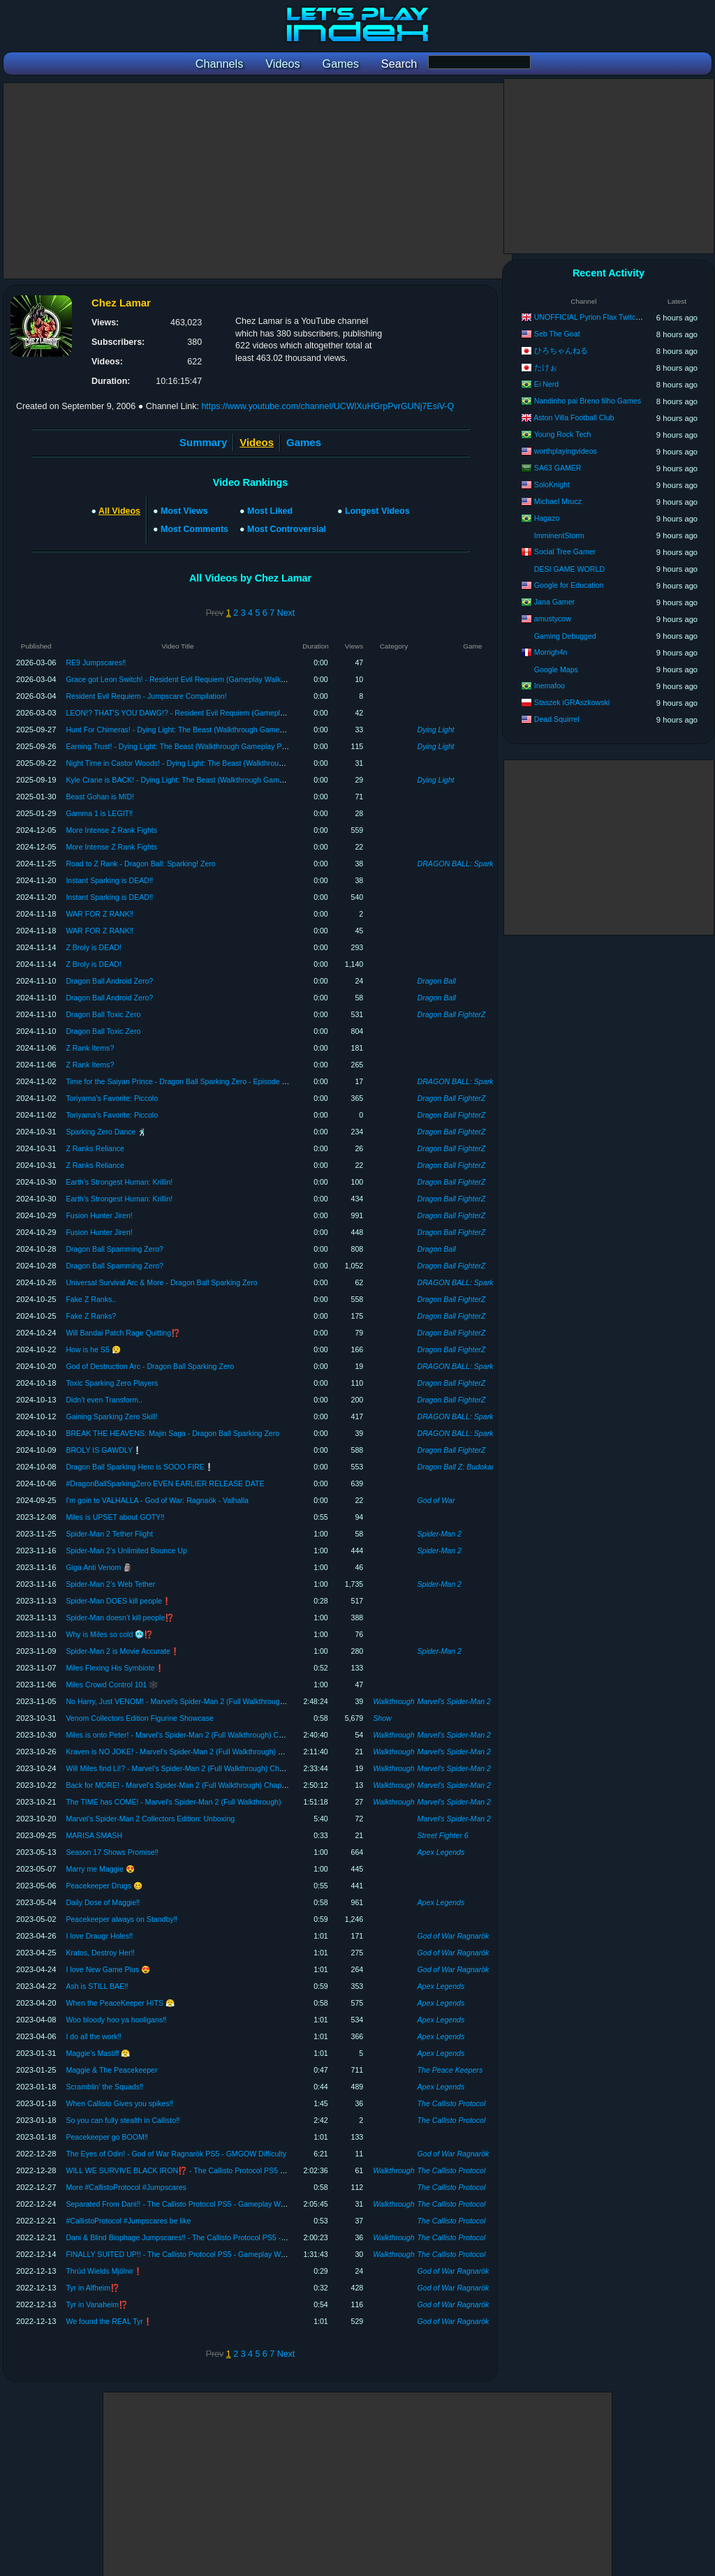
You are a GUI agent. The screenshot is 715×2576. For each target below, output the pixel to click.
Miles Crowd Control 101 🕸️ (112, 1684)
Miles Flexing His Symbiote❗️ (114, 1668)
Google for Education (569, 585)
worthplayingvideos (565, 451)
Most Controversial (286, 529)
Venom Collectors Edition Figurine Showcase (139, 1718)
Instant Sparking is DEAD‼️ (109, 880)
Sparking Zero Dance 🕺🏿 (106, 1131)
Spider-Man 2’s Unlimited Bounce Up (126, 1550)
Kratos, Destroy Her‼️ (100, 1952)
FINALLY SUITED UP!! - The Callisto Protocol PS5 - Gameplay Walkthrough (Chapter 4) (210, 2254)
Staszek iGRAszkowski (572, 702)
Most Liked (270, 511)
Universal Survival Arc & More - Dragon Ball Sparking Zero (161, 1282)
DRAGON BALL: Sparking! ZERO (473, 863)
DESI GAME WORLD (569, 569)
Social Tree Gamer (565, 551)
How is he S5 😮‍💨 (93, 1349)
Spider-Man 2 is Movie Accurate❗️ (122, 1651)
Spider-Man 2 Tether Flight (109, 1534)
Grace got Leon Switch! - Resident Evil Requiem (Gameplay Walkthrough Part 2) (198, 679)
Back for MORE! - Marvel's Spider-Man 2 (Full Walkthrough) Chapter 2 (181, 1785)
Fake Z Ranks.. (91, 1299)
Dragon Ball (437, 981)
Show (382, 1718)
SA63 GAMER (558, 468)
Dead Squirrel (557, 719)
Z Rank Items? (90, 1048)
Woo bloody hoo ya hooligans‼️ (116, 2019)
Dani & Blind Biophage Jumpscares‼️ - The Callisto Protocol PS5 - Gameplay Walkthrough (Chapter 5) (232, 2237)
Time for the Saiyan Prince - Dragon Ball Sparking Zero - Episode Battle (183, 1081)
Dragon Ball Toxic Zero (103, 1014)
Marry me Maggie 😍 (100, 1869)
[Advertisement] (257, 181)
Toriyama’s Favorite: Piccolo (112, 1098)
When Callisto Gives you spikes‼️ (119, 2103)
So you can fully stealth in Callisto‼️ (122, 2120)
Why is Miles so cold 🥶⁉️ (109, 1634)
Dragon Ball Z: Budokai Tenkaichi (472, 1467)
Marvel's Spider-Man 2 (454, 1701)
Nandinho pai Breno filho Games (587, 401)
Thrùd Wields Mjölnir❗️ (104, 2271)
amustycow (552, 618)
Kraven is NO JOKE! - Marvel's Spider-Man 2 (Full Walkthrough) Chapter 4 (188, 1751)
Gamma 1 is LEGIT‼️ (99, 813)
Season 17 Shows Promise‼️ (112, 1852)
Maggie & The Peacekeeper (111, 2070)
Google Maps (556, 669)
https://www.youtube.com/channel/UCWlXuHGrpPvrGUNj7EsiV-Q (327, 406)
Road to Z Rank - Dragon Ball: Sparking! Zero (140, 863)
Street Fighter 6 (443, 1835)
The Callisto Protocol (452, 2103)
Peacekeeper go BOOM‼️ (107, 2137)
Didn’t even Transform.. (104, 1400)
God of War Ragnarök (453, 1936)
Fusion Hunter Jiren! (99, 1215)
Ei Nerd (546, 384)
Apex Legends (441, 1852)
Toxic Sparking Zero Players (112, 1383)
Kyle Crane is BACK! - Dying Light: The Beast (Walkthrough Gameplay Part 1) (193, 780)
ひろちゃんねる (561, 350)
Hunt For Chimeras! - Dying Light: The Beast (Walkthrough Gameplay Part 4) (191, 729)
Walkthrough (393, 1701)
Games (303, 442)
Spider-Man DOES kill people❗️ (118, 1601)
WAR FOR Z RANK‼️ (99, 914)
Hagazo (547, 518)
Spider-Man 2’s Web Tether (110, 1584)
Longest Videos (377, 511)
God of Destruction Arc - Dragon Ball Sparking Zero (150, 1366)
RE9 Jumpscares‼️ (96, 662)
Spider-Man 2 (440, 1534)
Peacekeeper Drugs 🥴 (104, 1885)
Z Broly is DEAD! (93, 947)
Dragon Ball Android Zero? (109, 981)
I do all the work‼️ (93, 2036)
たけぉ (545, 367)
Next (286, 613)
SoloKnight (552, 484)
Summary (203, 442)
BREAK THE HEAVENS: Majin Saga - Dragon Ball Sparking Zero (172, 1433)
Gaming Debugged (565, 636)
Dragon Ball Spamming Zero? (114, 1249)
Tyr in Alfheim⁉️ (92, 2287)
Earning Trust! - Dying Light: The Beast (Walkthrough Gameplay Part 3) (182, 746)
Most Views (184, 511)
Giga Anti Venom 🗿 (99, 1567)
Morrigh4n (551, 652)
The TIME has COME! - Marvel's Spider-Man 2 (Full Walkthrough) (173, 1802)
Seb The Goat (557, 334)
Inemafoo (549, 685)
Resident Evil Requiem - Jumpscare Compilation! (146, 696)
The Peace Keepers (450, 2070)
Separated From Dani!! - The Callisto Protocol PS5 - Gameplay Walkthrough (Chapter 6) (210, 2204)
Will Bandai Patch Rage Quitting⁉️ (123, 1332)
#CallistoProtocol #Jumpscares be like (128, 2220)
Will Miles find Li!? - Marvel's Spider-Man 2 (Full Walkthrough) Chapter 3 (184, 1768)
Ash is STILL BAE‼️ (97, 1986)
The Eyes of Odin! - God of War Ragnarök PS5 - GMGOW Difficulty (176, 2153)
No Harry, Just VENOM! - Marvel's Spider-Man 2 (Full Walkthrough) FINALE (190, 1701)
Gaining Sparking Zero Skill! (111, 1416)
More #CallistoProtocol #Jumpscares (126, 2187)
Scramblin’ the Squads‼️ (104, 2086)
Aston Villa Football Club (573, 417)
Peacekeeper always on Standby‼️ (121, 1919)
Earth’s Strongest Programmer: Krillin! (119, 1182)
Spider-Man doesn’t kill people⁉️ (120, 1617)
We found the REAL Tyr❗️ (109, 2321)
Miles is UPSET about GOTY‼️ (115, 1517)
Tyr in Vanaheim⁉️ (97, 2304)
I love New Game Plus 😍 (108, 1969)
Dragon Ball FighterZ (452, 1014)
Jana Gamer (554, 602)
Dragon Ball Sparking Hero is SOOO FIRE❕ (139, 1467)
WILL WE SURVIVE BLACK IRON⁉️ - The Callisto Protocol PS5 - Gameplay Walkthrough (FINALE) (230, 2170)
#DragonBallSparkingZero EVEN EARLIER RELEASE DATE (165, 1483)
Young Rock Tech (562, 434)
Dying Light (436, 729)
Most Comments (194, 529)
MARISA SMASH (94, 1835)
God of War (436, 1500)
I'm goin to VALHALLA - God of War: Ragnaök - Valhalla (157, 1500)
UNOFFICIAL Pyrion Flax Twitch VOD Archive (609, 317)
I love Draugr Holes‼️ (99, 1936)
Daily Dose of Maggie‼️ (103, 1902)
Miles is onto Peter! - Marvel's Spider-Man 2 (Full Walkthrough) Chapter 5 (186, 1735)
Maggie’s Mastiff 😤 (98, 2053)
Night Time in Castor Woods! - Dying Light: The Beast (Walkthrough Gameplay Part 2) (206, 763)
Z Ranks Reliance (95, 1148)
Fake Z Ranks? (91, 1316)
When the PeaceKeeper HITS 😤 (120, 2003)
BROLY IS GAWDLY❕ (104, 1450)
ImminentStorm (559, 535)
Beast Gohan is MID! (100, 796)
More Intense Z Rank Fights (111, 830)
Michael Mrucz (558, 501)
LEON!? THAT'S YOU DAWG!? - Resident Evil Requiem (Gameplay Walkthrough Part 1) (210, 713)
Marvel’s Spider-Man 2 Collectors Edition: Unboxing (150, 1818)
